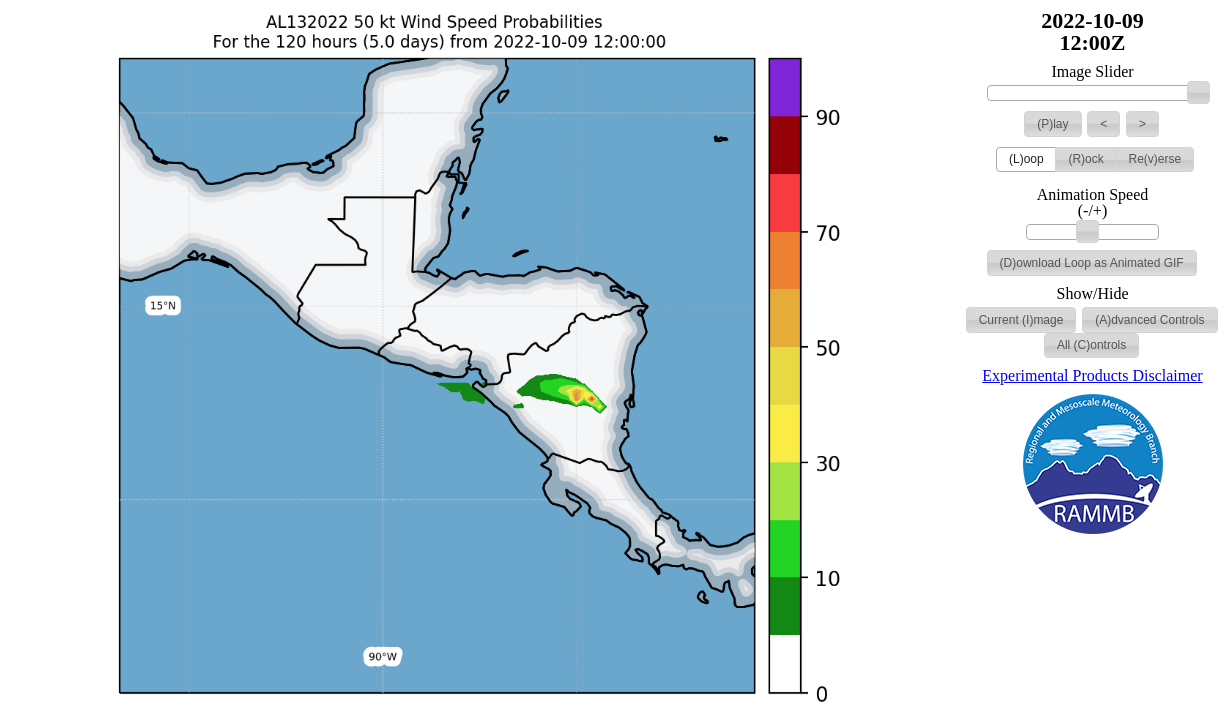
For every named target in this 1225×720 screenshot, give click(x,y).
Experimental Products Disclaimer (1092, 375)
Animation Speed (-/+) (1093, 203)
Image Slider (1092, 72)
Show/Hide (1093, 294)
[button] (1052, 124)
